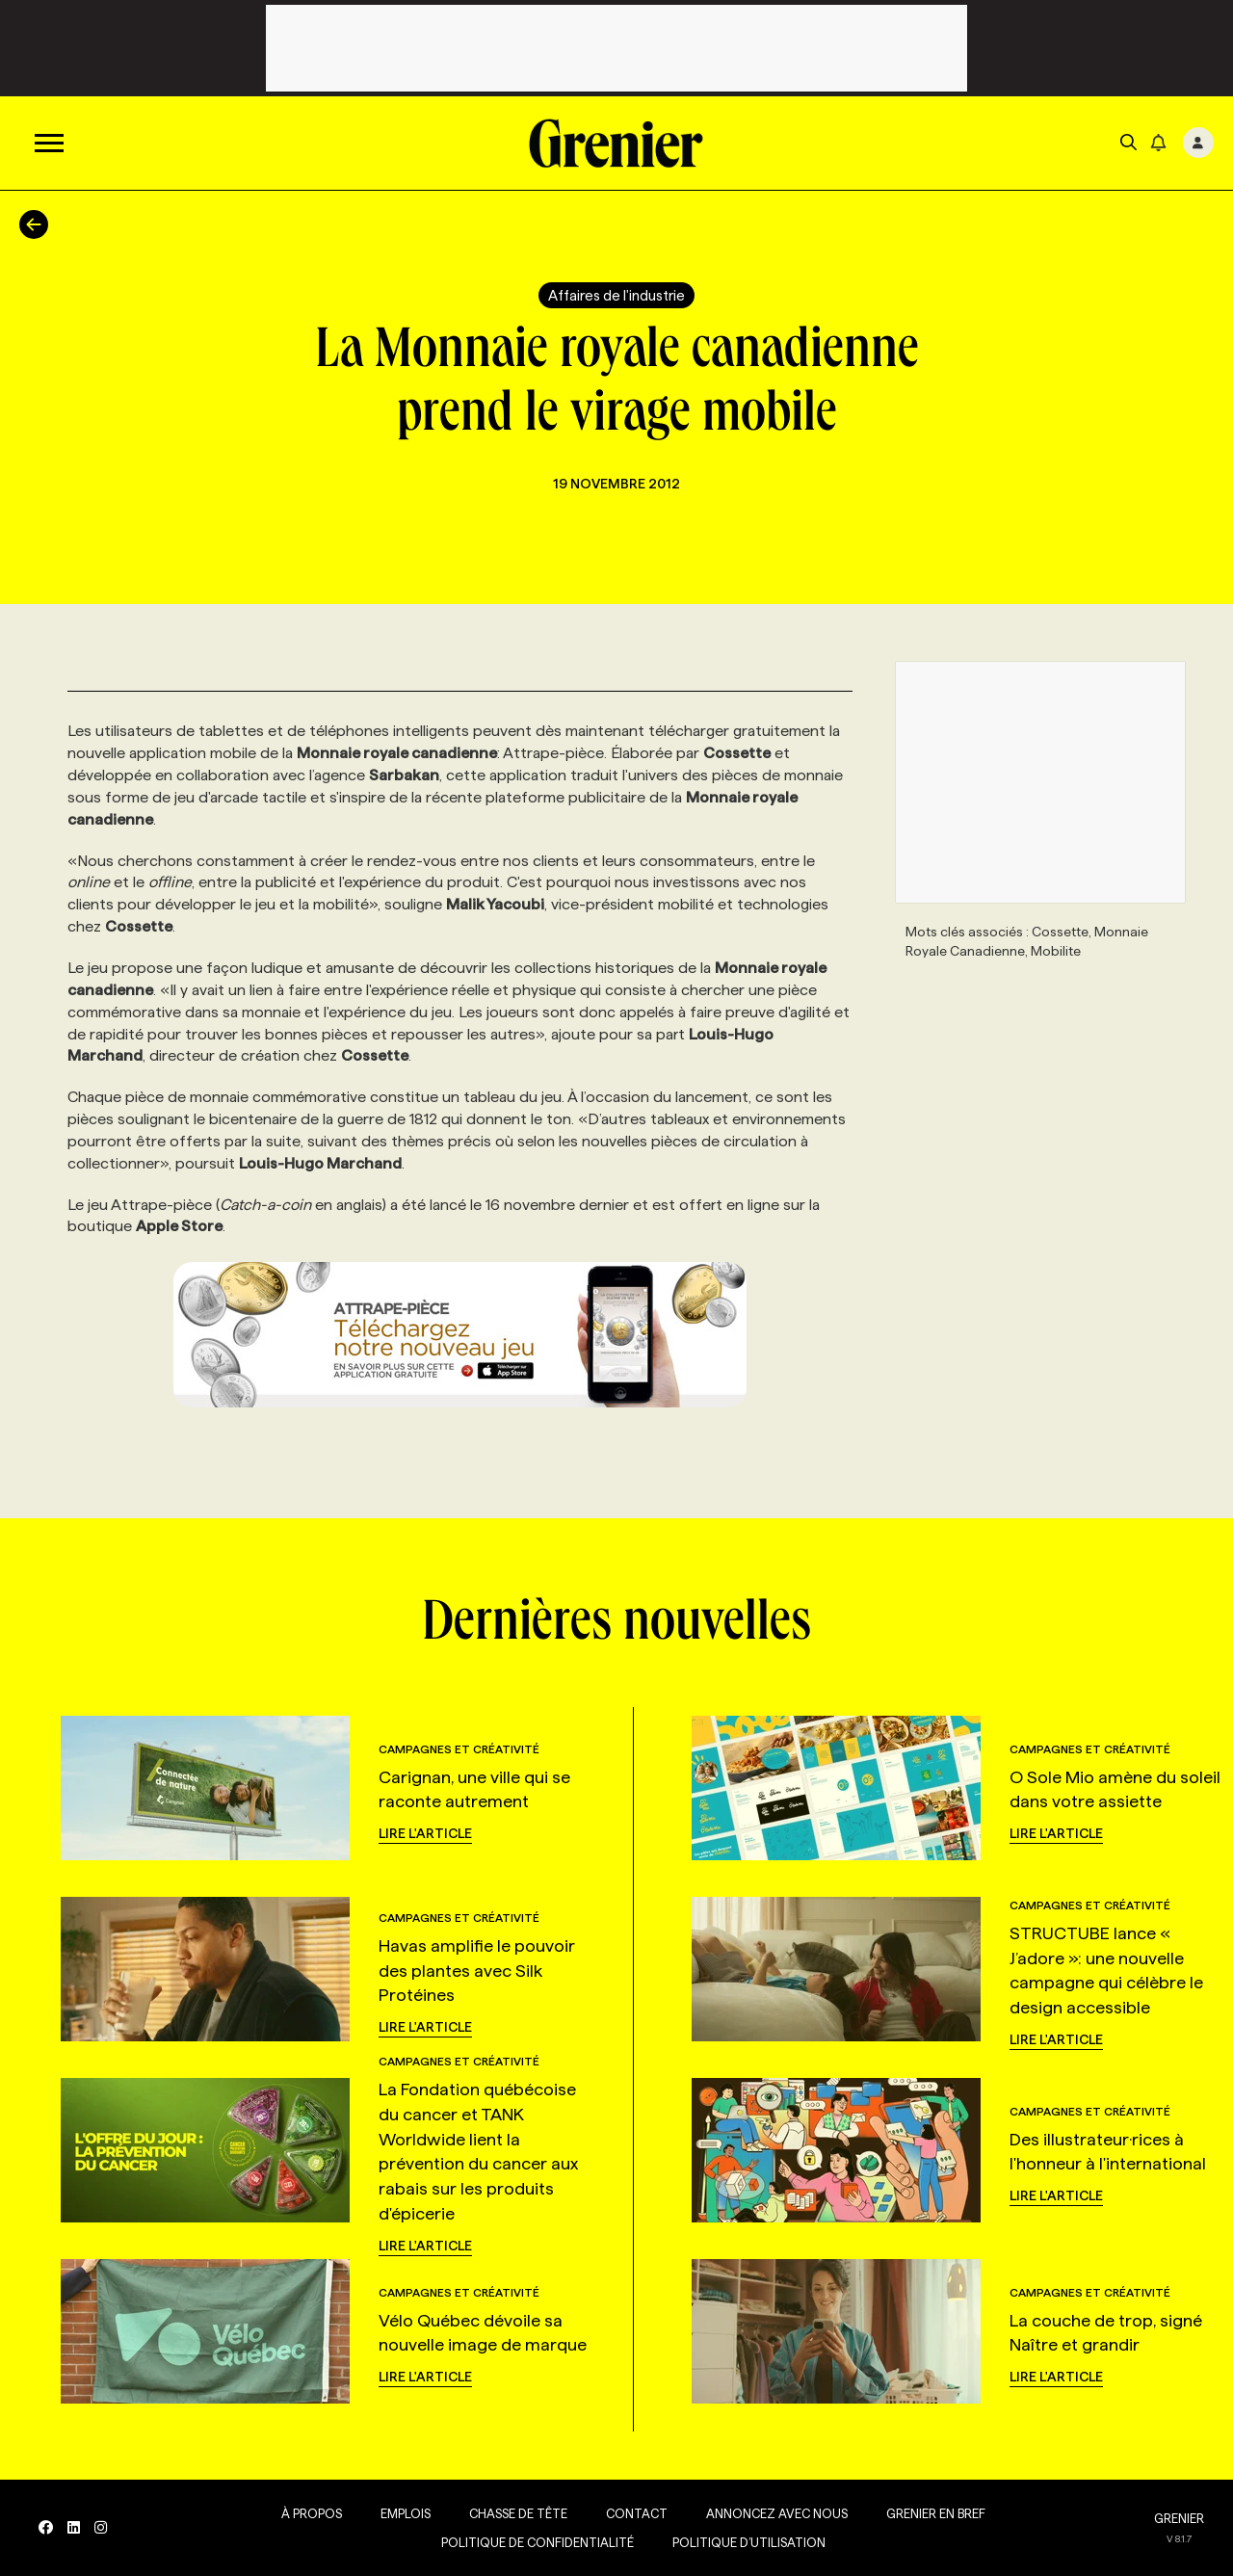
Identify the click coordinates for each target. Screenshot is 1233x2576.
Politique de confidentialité (537, 2542)
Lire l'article (425, 1833)
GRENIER (1179, 2518)
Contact (637, 2513)
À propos (311, 2513)
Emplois (405, 2513)
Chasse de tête (518, 2513)
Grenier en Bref (935, 2513)
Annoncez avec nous (777, 2513)
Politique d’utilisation (749, 2542)
